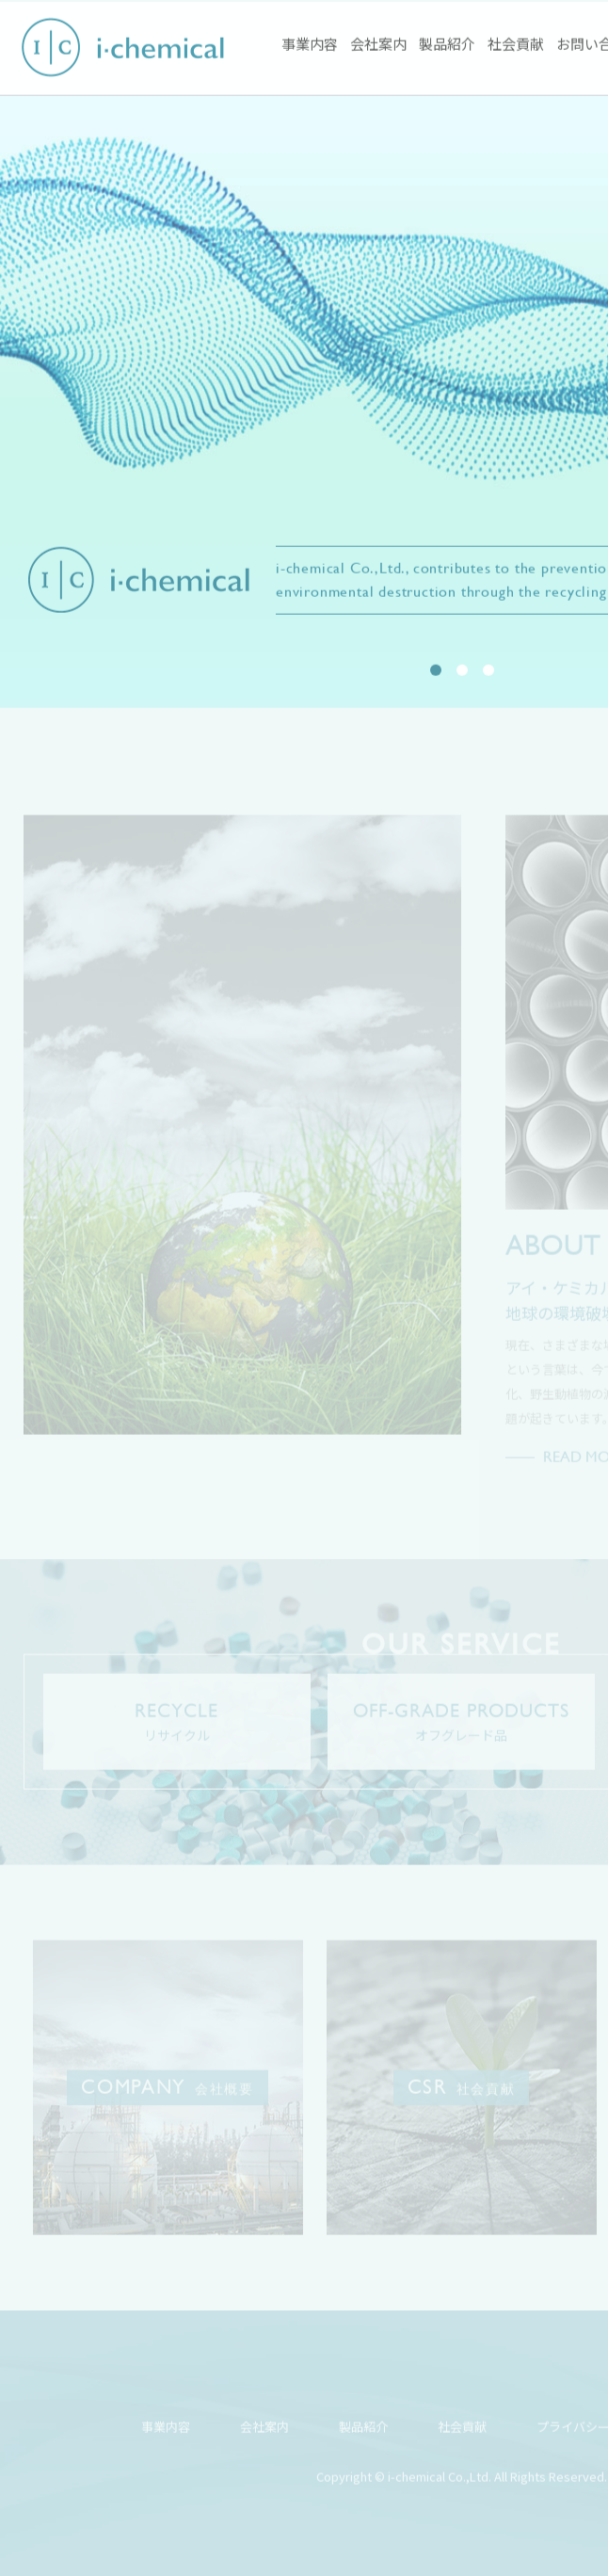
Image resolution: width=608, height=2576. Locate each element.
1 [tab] (435, 671)
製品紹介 (447, 45)
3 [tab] (488, 671)
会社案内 (378, 45)
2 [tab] (462, 671)
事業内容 (309, 45)
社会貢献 (516, 45)
